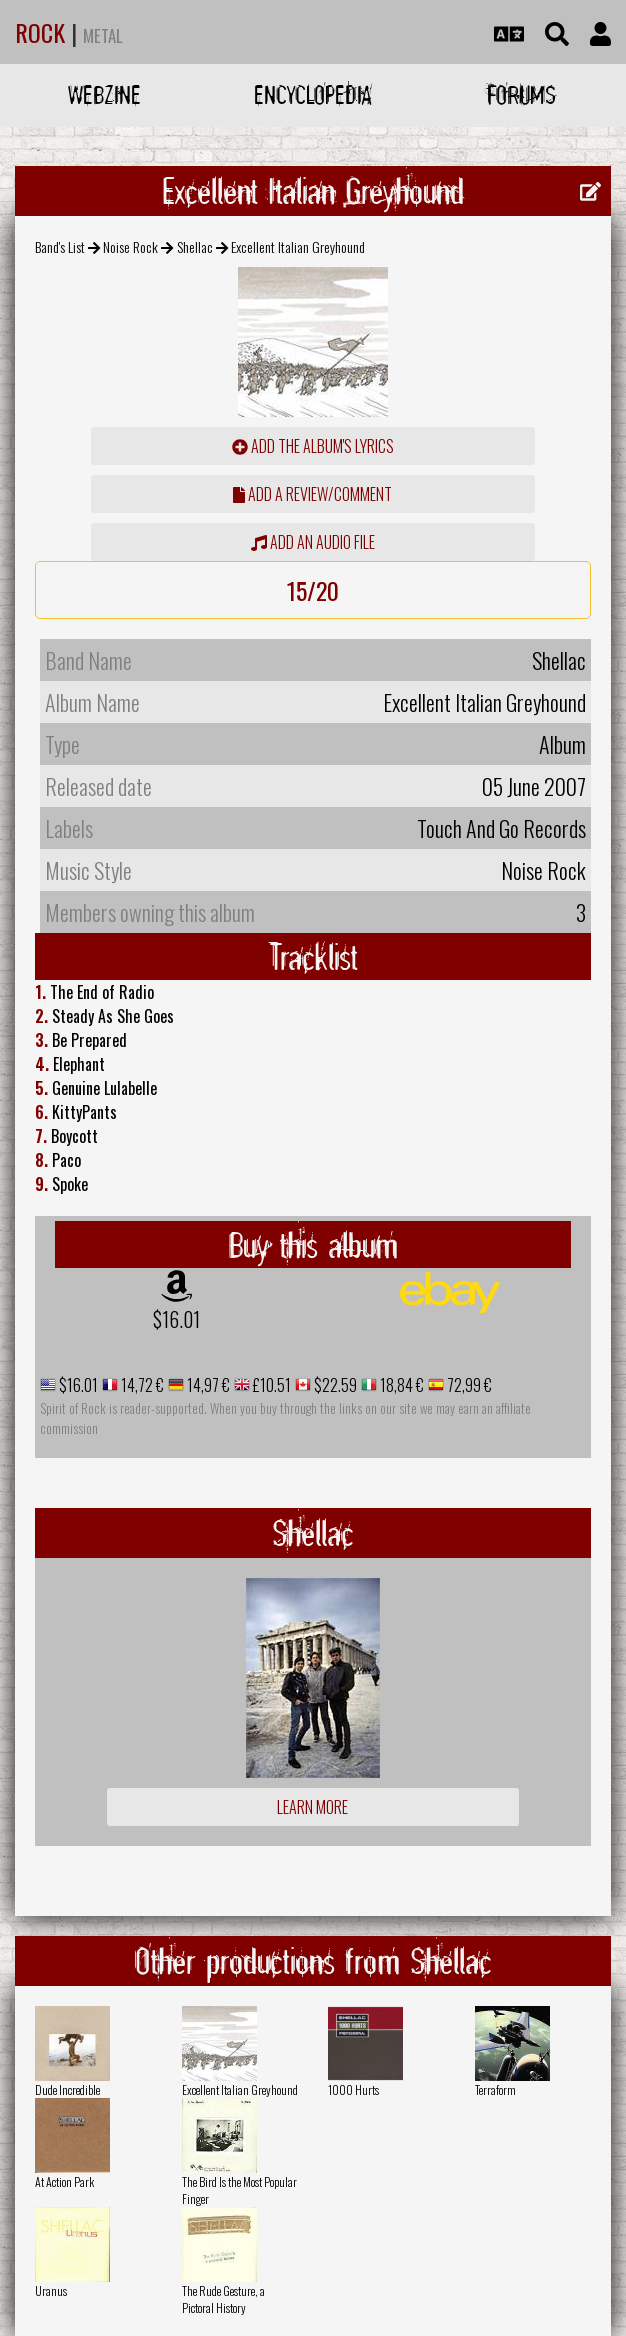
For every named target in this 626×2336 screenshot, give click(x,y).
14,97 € (207, 1385)
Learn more (312, 1807)
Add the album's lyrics (313, 446)
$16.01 (176, 1319)
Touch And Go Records (501, 828)
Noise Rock (130, 246)
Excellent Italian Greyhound (240, 2089)
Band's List (60, 246)
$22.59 (334, 1385)
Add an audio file (313, 542)
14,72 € (141, 1385)
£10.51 (270, 1385)
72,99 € (468, 1385)
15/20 (313, 590)
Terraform (495, 2089)
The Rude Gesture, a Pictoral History (223, 2299)
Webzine (104, 94)
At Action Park (64, 2181)
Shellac (195, 246)
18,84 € (400, 1385)
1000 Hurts (353, 2089)
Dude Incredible (67, 2089)
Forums (521, 94)
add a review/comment (312, 494)
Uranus (51, 2290)
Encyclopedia (313, 94)
